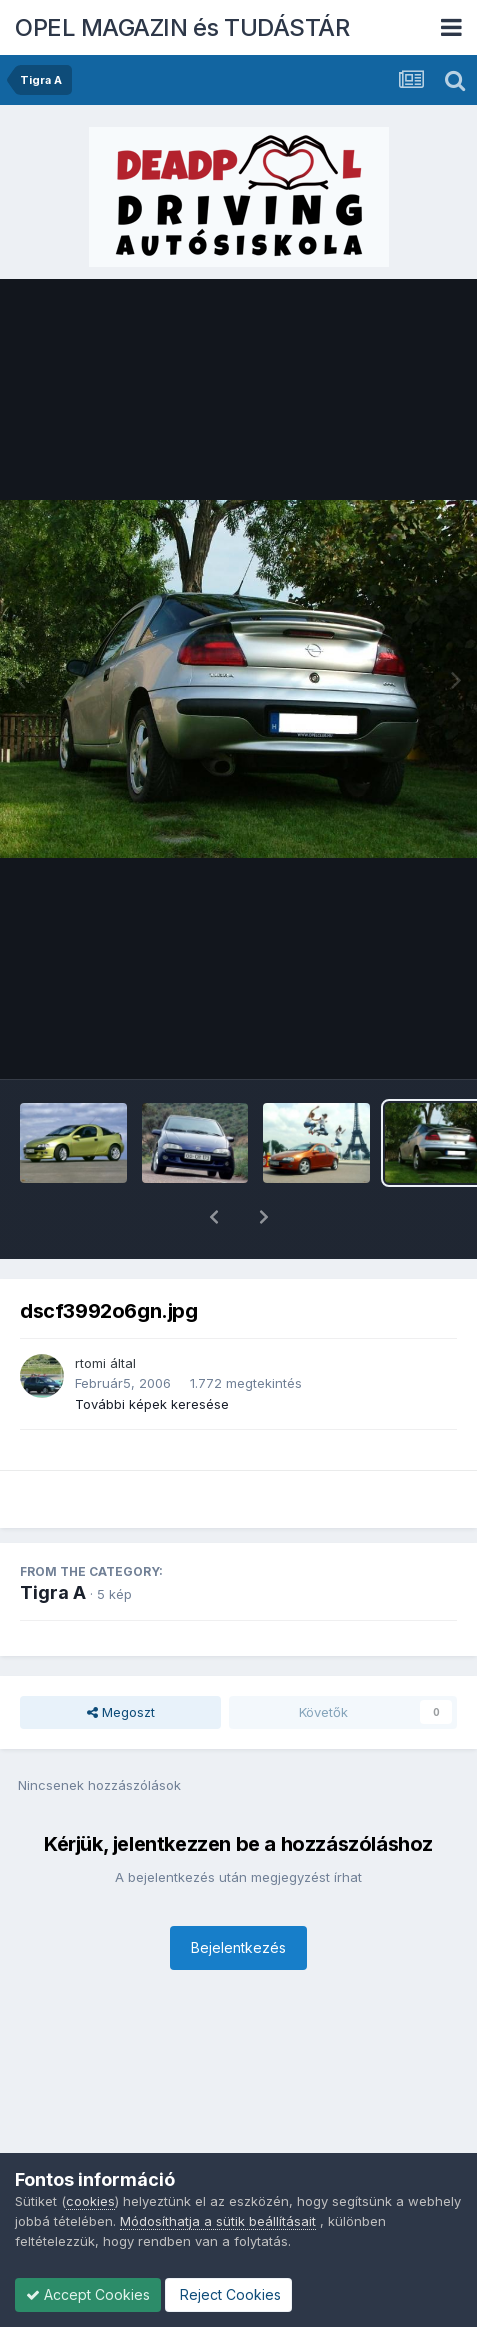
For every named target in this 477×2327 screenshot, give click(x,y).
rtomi (90, 1311)
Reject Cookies (228, 2294)
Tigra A (53, 1540)
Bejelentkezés (238, 1895)
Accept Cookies (88, 2294)
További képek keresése (152, 1352)
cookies (90, 2201)
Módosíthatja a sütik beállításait (218, 2221)
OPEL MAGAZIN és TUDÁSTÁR (182, 27)
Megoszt (121, 1660)
